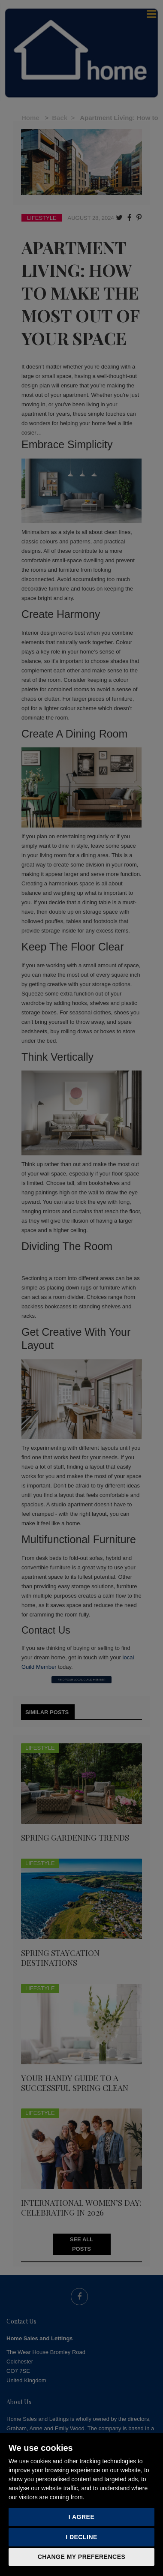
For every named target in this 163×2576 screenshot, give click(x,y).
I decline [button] (81, 2537)
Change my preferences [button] (82, 2556)
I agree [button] (82, 2516)
